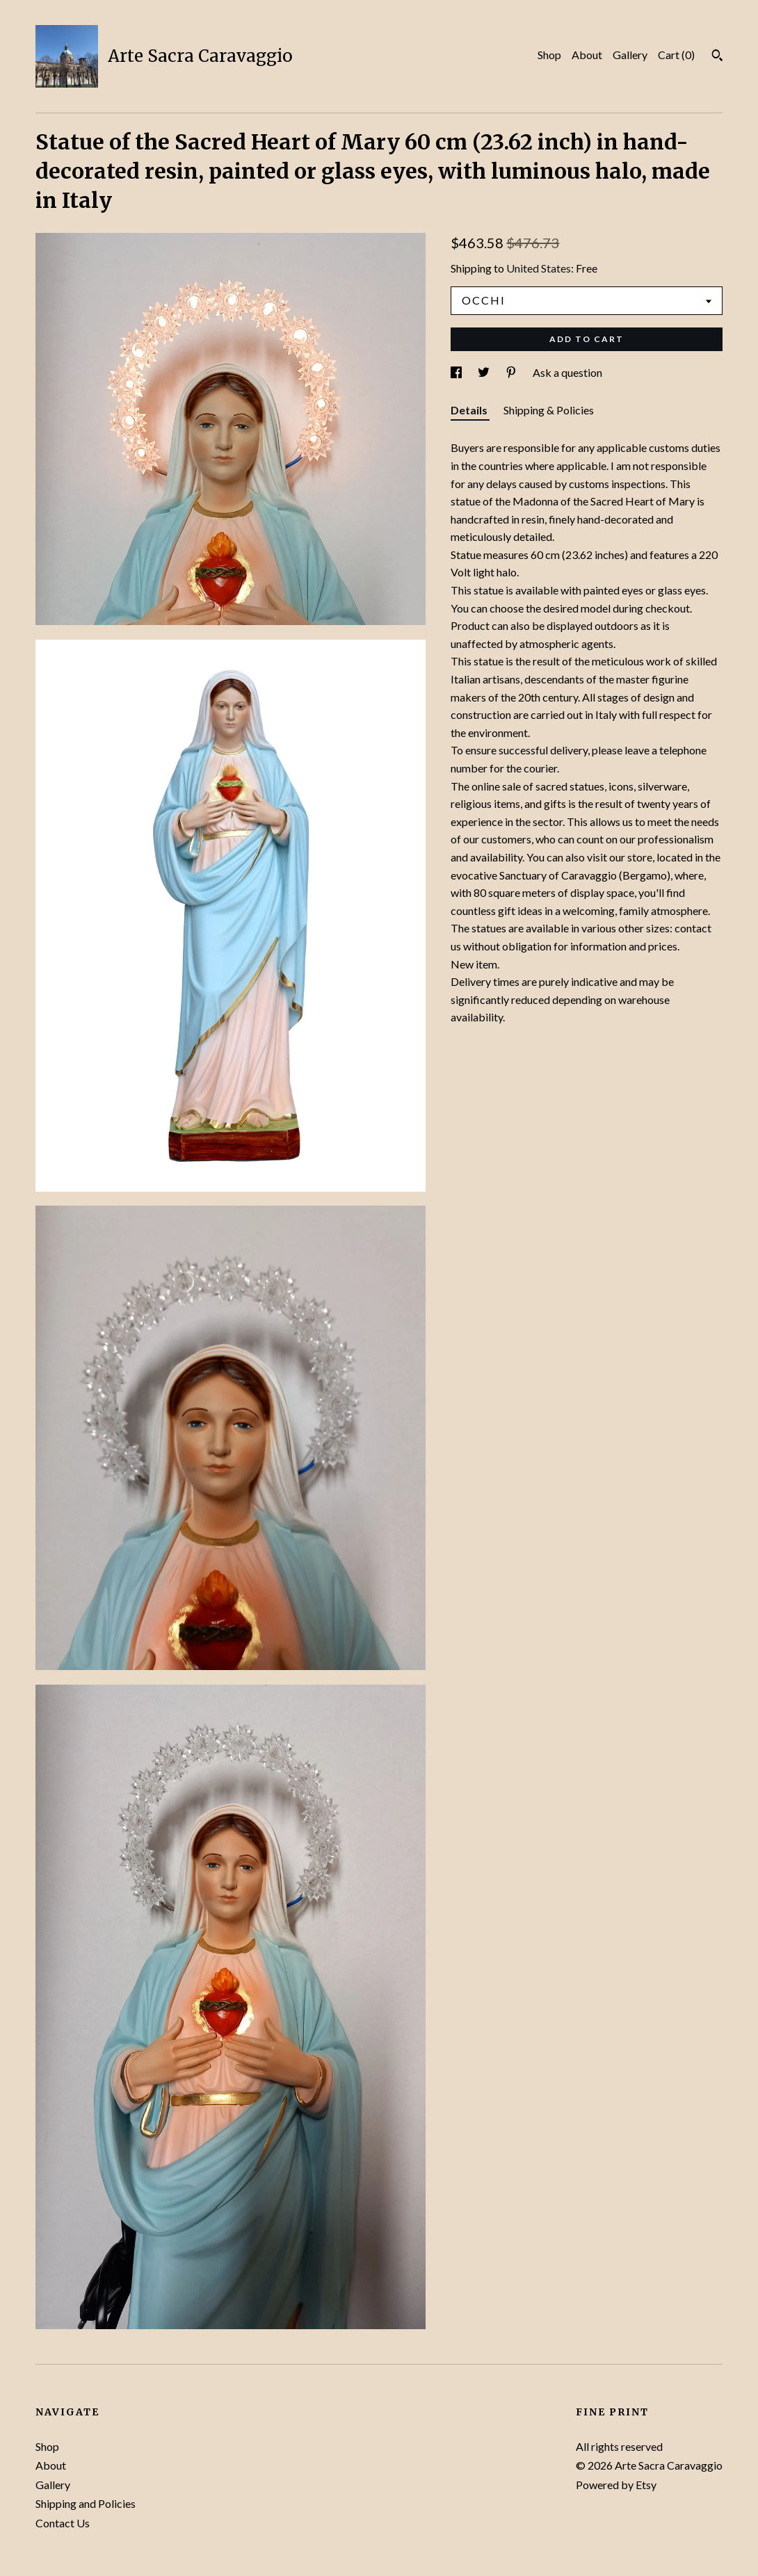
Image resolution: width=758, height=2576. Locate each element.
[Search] (717, 57)
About (587, 54)
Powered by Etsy (616, 2484)
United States (538, 268)
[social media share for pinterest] (512, 372)
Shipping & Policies (548, 409)
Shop (549, 54)
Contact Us (62, 2522)
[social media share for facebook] (457, 372)
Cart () (676, 54)
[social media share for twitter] (485, 372)
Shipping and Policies (85, 2503)
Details (470, 409)
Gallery (630, 54)
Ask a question (567, 372)
